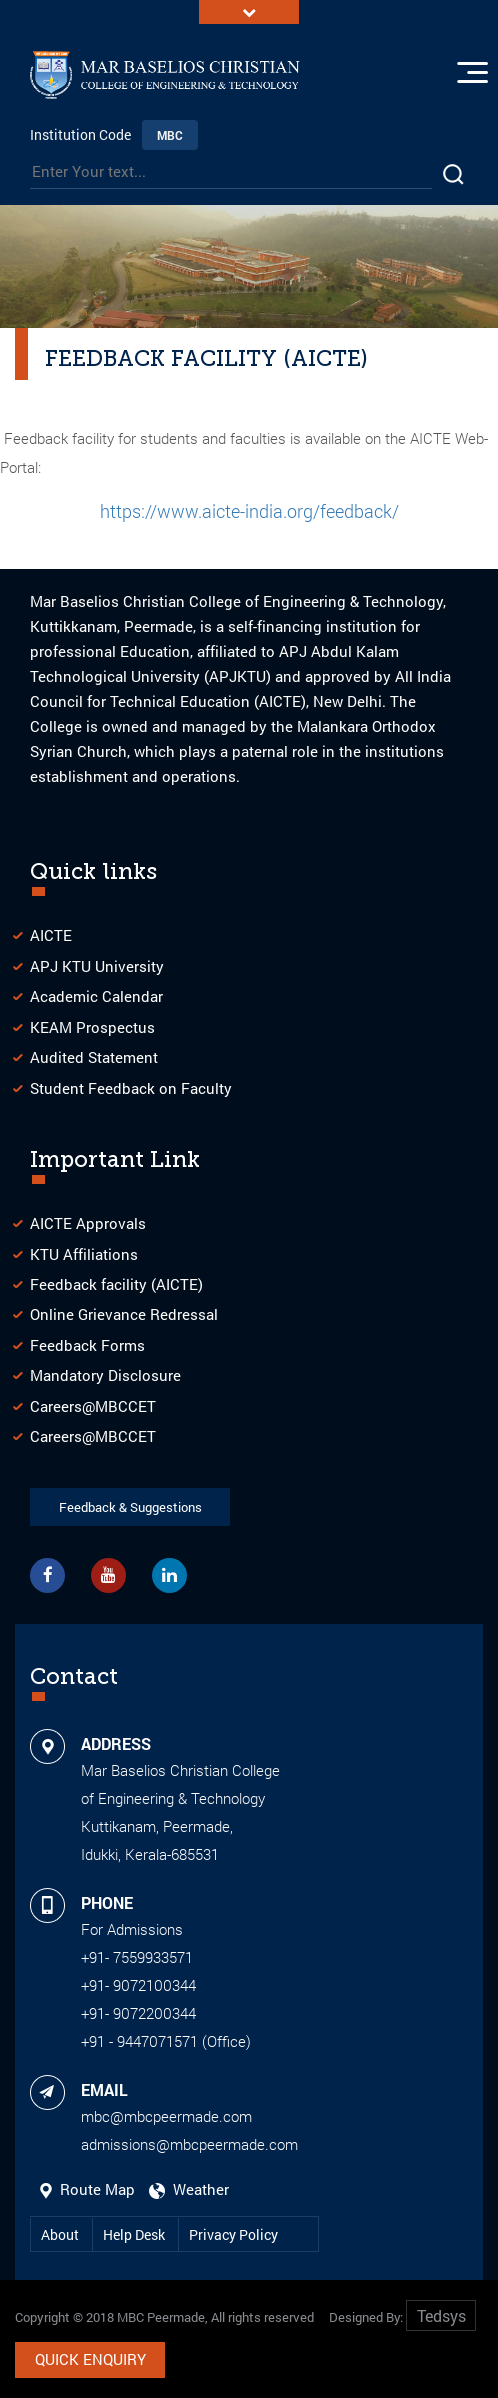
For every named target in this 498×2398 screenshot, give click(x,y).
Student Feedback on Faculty (131, 1088)
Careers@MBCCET (93, 1406)
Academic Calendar (96, 996)
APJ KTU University (97, 966)
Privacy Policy (233, 2234)
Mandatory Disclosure (105, 1375)
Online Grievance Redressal (124, 1314)
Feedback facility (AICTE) (116, 1284)
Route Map (89, 2189)
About (61, 2234)
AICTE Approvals (88, 1223)
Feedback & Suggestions (130, 1507)
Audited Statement (94, 1057)
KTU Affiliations (84, 1254)
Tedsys (441, 2315)
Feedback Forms (87, 1345)
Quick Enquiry (90, 2359)
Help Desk (135, 2234)
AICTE (51, 935)
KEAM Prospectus (92, 1027)
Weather (189, 2189)
